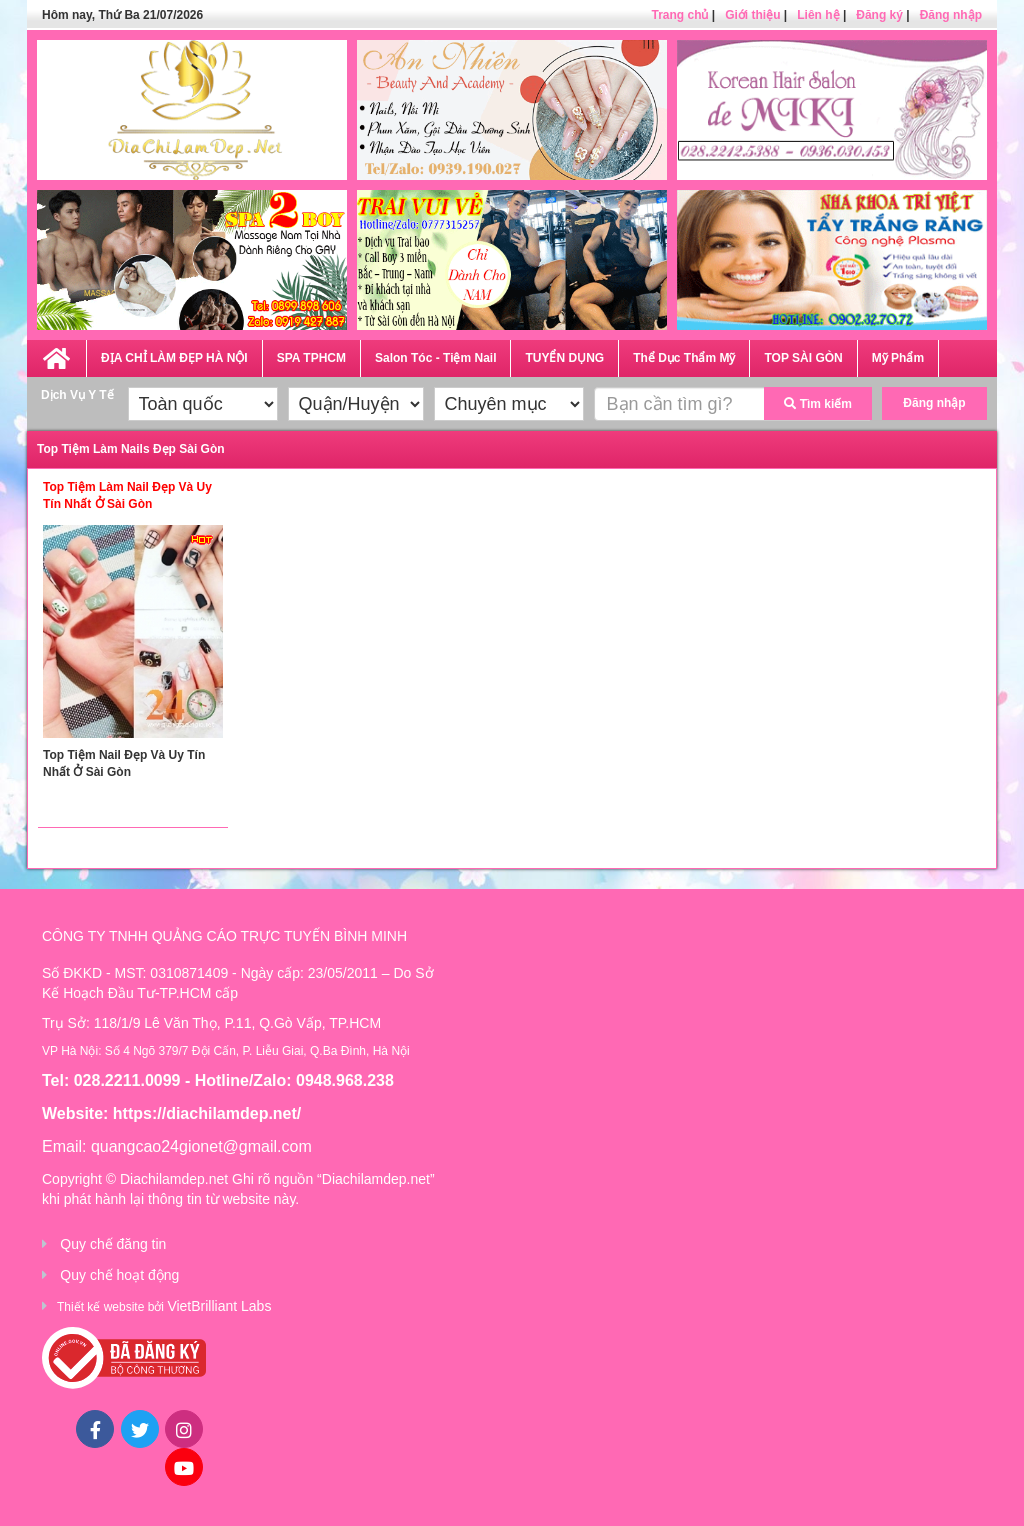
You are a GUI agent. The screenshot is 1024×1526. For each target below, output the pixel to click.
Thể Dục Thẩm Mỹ (684, 358)
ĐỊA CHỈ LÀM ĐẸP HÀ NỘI (174, 358)
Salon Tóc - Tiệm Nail (435, 358)
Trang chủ (679, 15)
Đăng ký (879, 15)
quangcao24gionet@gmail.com (201, 1146)
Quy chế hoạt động (119, 1275)
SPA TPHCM (311, 358)
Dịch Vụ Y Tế (77, 395)
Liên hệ (818, 15)
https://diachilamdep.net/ (207, 1113)
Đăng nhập (951, 15)
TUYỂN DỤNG (564, 358)
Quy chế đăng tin (113, 1244)
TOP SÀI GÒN (803, 358)
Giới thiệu (752, 15)
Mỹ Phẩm (898, 358)
